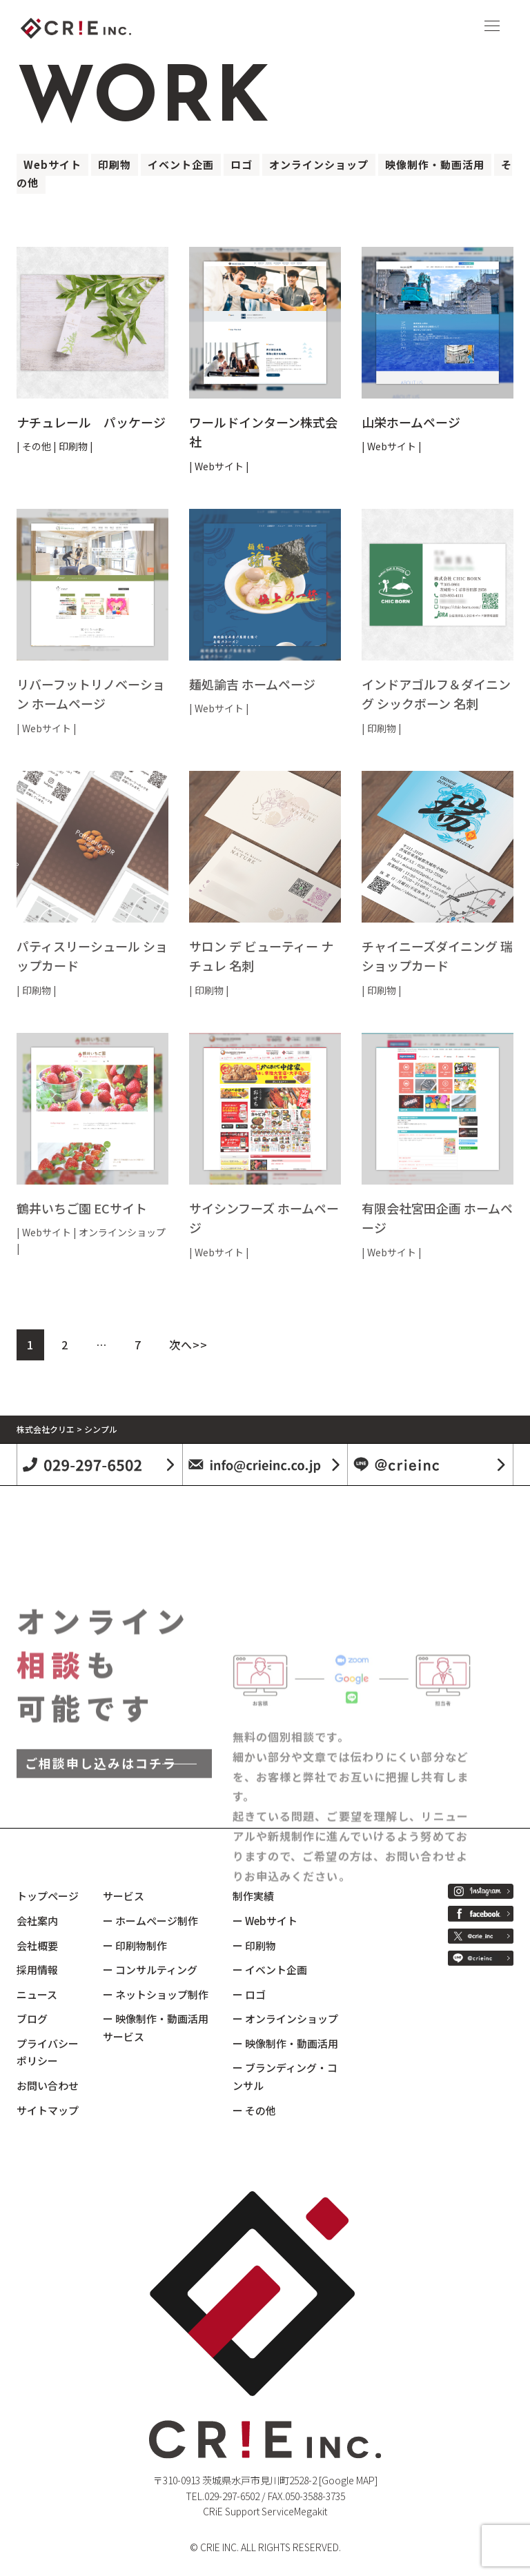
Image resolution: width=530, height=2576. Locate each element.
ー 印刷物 (254, 1945)
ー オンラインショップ (285, 2018)
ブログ (32, 2018)
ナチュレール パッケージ (91, 422)
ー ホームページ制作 (150, 1920)
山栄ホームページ (411, 422)
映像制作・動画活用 (434, 164)
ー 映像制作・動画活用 (285, 2043)
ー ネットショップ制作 (155, 1994)
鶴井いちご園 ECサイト (82, 1208)
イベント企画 (181, 164)
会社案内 (37, 1920)
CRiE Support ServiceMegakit (265, 2511)
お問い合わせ (48, 2085)
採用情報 (37, 1969)
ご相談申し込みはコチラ (101, 1877)
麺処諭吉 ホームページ (252, 684)
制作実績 (253, 1896)
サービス (123, 1896)
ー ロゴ (249, 1994)
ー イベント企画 (270, 1969)
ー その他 (254, 2110)
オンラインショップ (319, 164)
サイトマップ (48, 2110)
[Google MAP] (348, 2480)
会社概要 (37, 1945)
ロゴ (241, 164)
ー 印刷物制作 (135, 1945)
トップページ (48, 1896)
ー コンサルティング (150, 1969)
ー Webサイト (265, 1920)
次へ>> (188, 1344)
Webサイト (52, 164)
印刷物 (114, 164)
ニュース (37, 1994)
